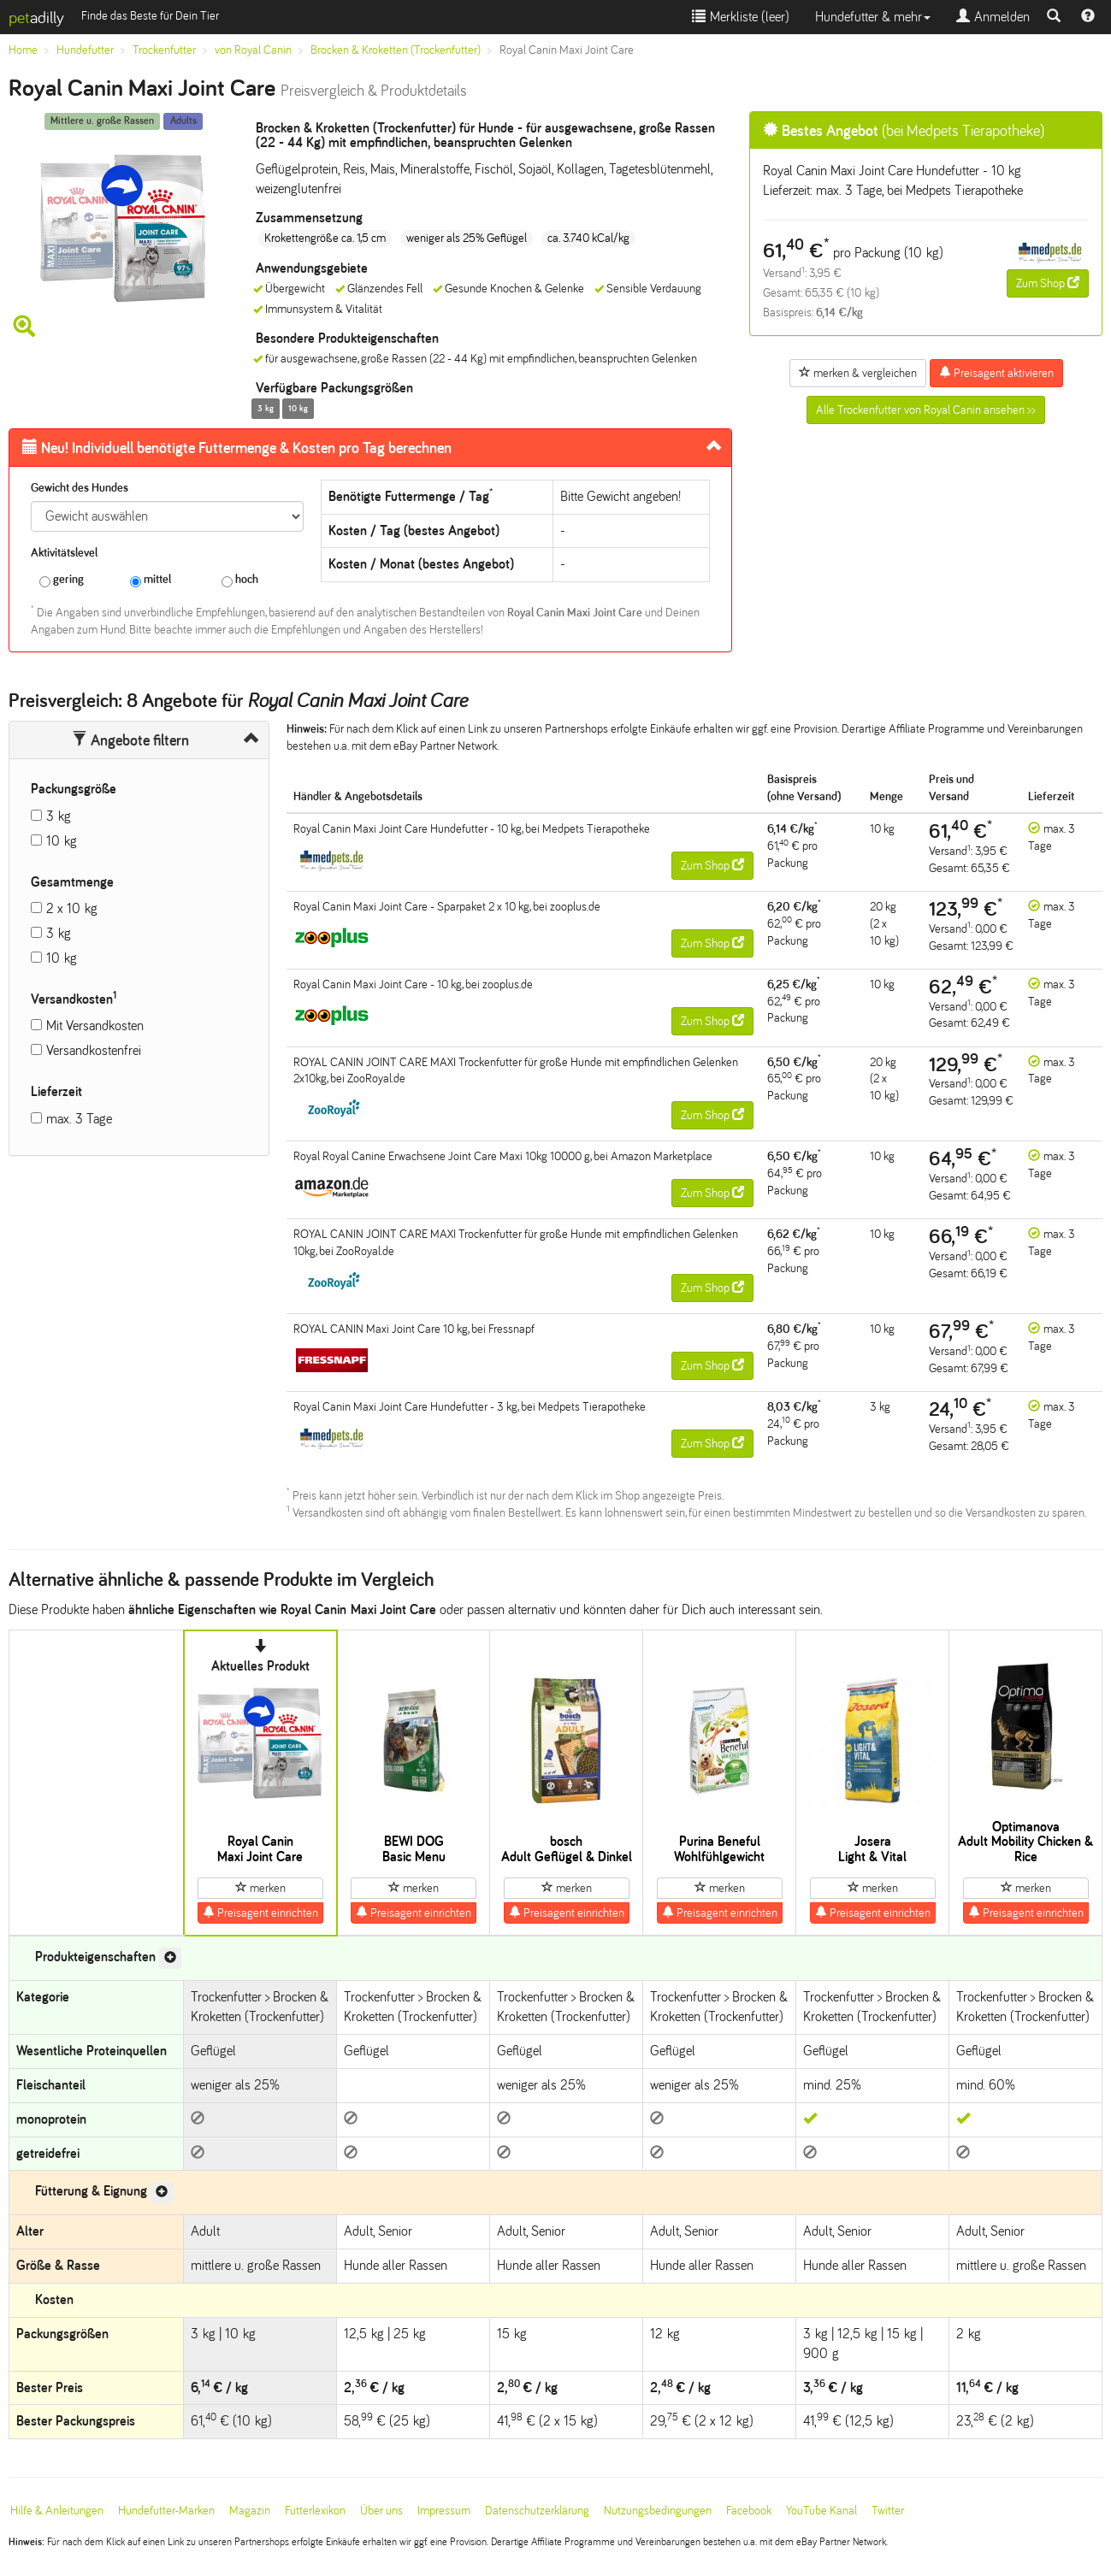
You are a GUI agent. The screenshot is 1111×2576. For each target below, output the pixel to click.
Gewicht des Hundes (79, 487)
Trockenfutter (164, 50)
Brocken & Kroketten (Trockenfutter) (395, 50)
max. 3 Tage (79, 1118)
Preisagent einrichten (260, 1912)
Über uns (381, 2510)
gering (61, 580)
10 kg (61, 841)
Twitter (888, 2510)
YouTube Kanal (821, 2510)
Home (23, 50)
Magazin (249, 2510)
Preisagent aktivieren (996, 373)
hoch (240, 580)
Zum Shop (1047, 283)
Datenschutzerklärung (537, 2510)
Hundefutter (85, 50)
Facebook (748, 2510)
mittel (150, 580)
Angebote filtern (130, 740)
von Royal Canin (253, 50)
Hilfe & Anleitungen (56, 2510)
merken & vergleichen (858, 373)
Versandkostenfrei (93, 1050)
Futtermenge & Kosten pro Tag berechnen (237, 448)
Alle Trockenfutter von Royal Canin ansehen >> (926, 410)
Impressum (443, 2510)
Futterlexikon (315, 2510)
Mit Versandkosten (95, 1025)
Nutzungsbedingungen (658, 2510)
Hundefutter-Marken (166, 2510)
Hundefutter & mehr (873, 16)
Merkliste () (740, 16)
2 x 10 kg (72, 908)
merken (260, 1888)
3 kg (58, 816)
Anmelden (993, 16)
